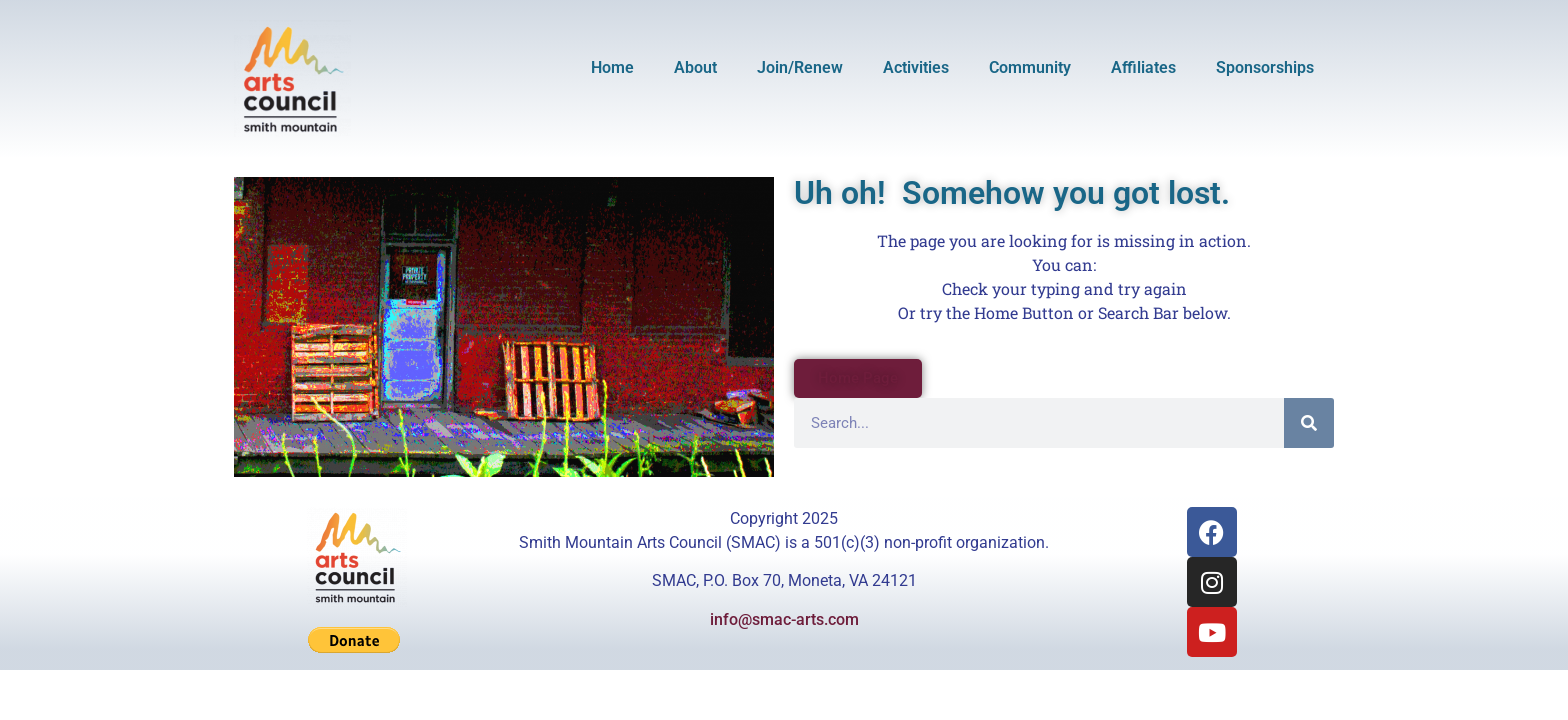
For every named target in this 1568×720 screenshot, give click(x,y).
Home (612, 67)
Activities (916, 67)
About (695, 67)
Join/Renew (800, 67)
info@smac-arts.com (784, 619)
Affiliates (1143, 67)
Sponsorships (1265, 67)
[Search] (1309, 423)
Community (1030, 67)
